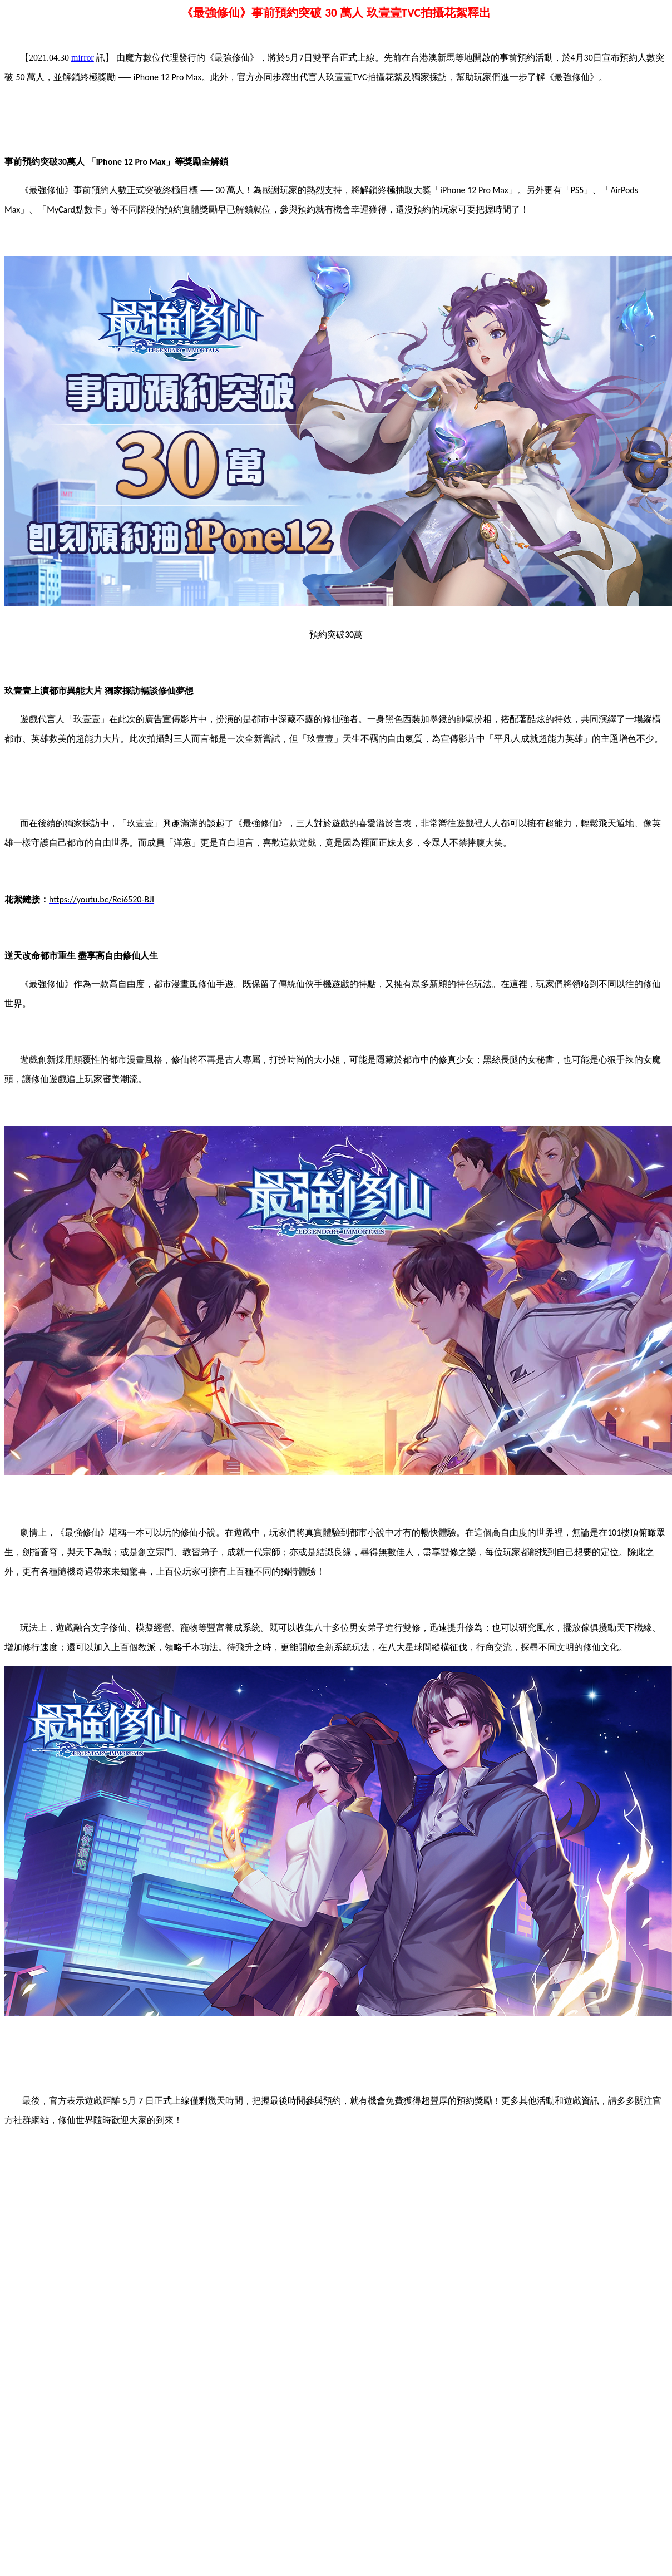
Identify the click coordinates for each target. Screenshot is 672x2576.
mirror (82, 57)
